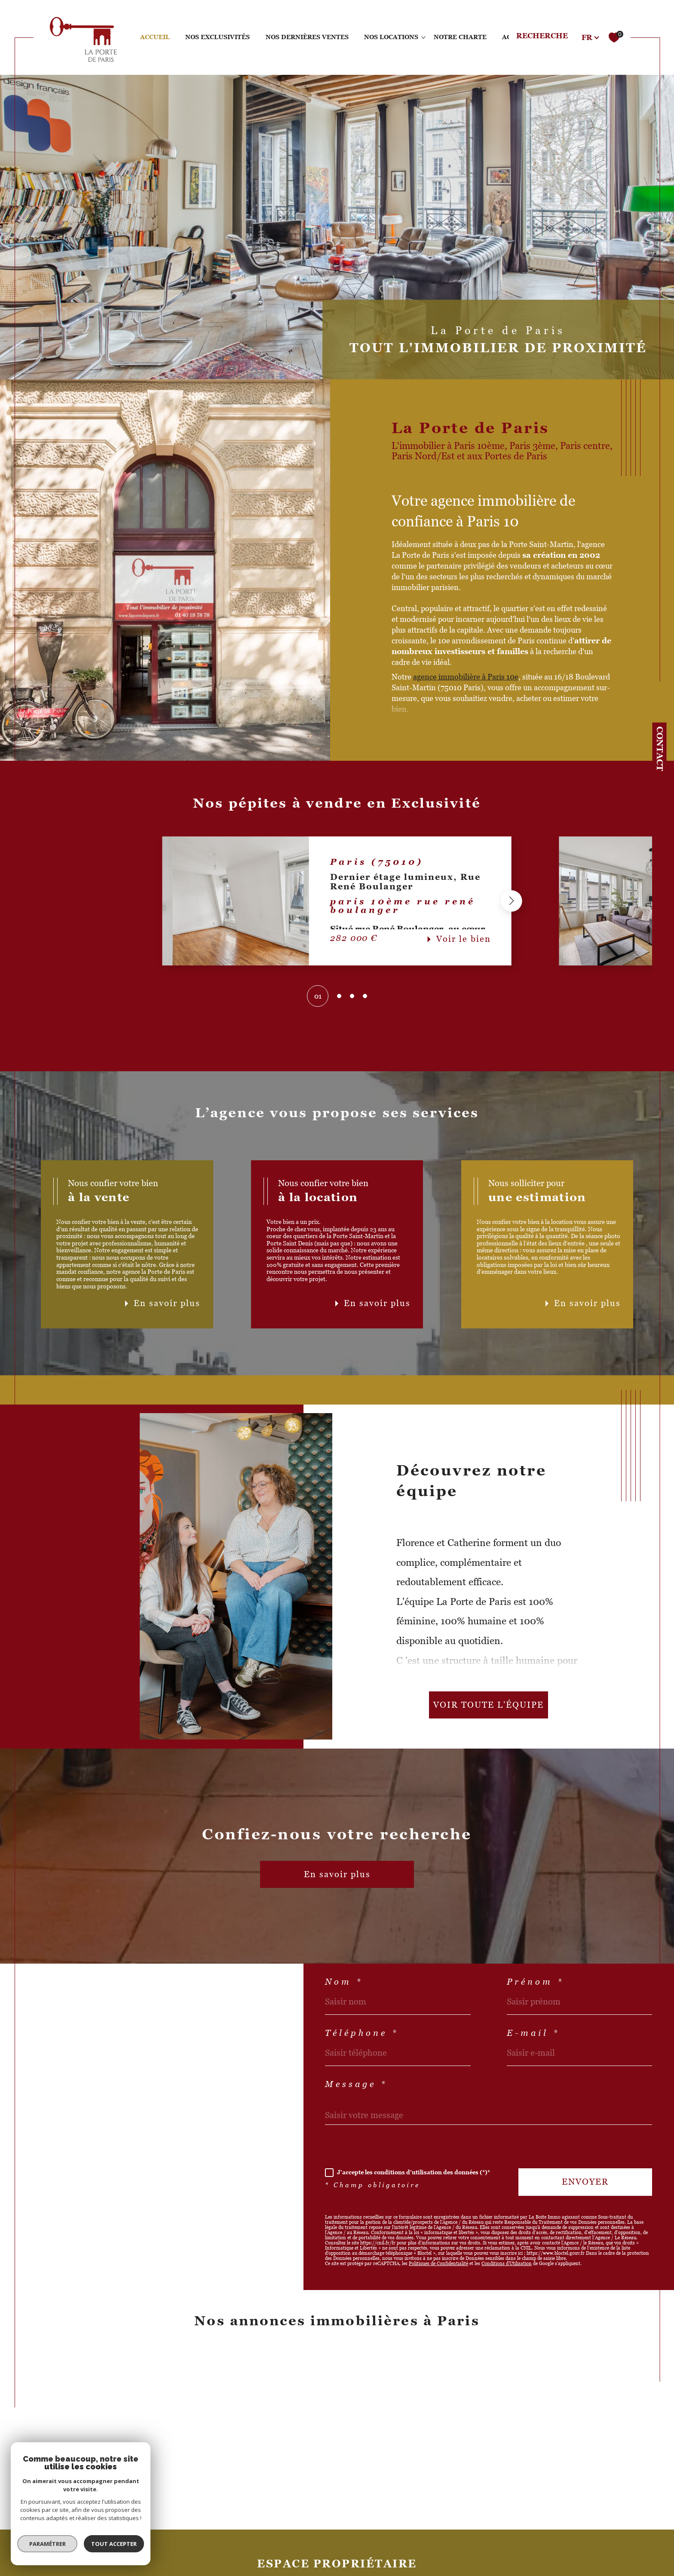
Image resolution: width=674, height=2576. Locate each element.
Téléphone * (361, 2033)
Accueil (155, 37)
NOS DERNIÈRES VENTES (307, 37)
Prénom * (535, 1982)
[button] (511, 901)
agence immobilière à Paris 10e (465, 677)
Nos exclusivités (217, 37)
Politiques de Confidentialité (438, 2263)
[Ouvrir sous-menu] (423, 37)
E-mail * (533, 2033)
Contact (660, 748)
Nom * (344, 1982)
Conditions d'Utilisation (506, 2263)
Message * (356, 2084)
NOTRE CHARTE (460, 37)
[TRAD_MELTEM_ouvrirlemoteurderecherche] (551, 37)
